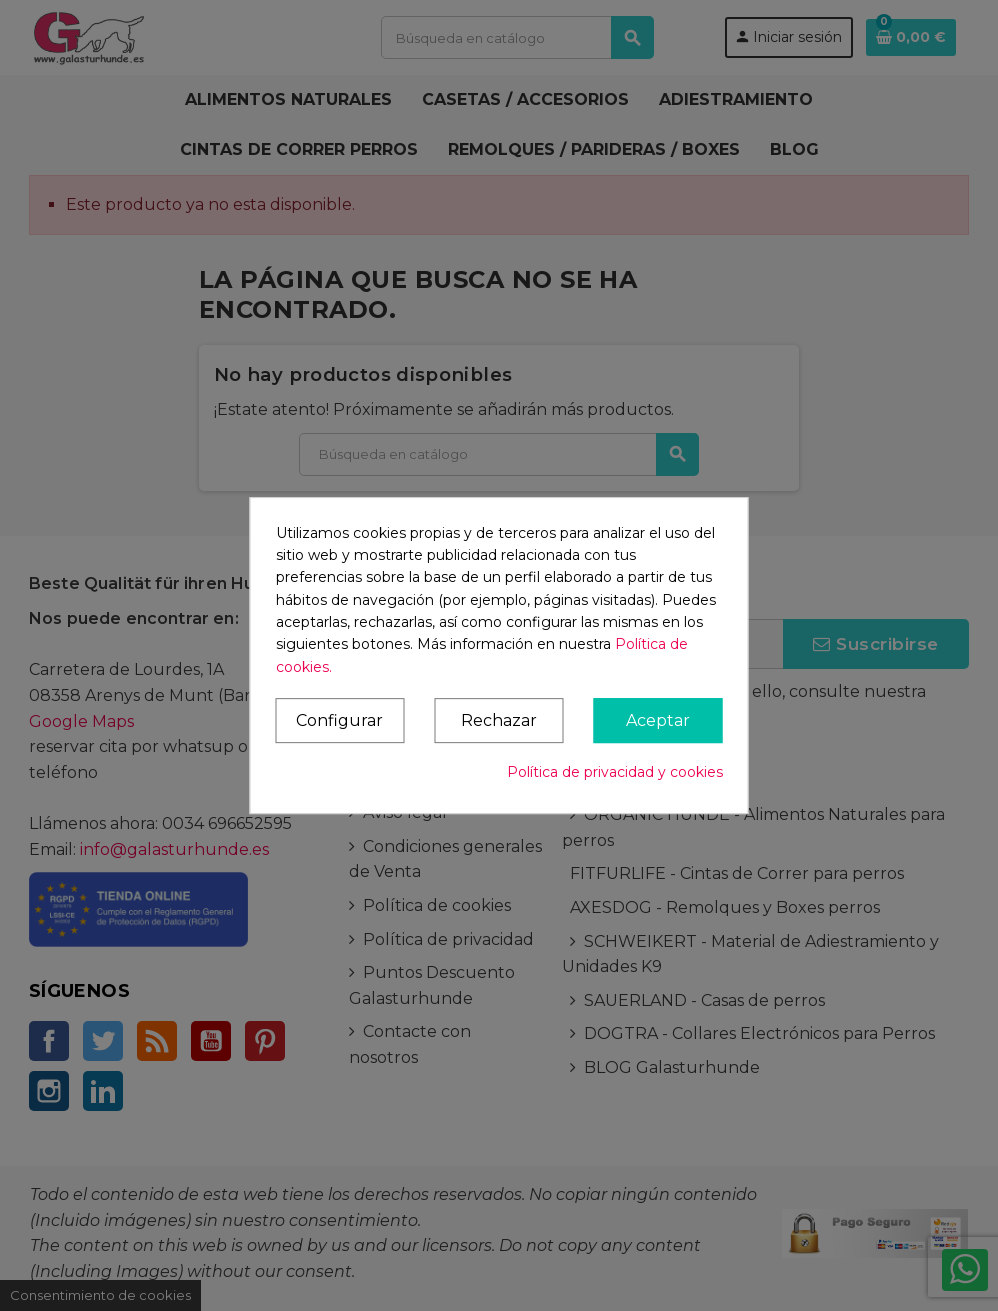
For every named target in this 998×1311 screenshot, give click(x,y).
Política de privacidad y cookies (615, 772)
